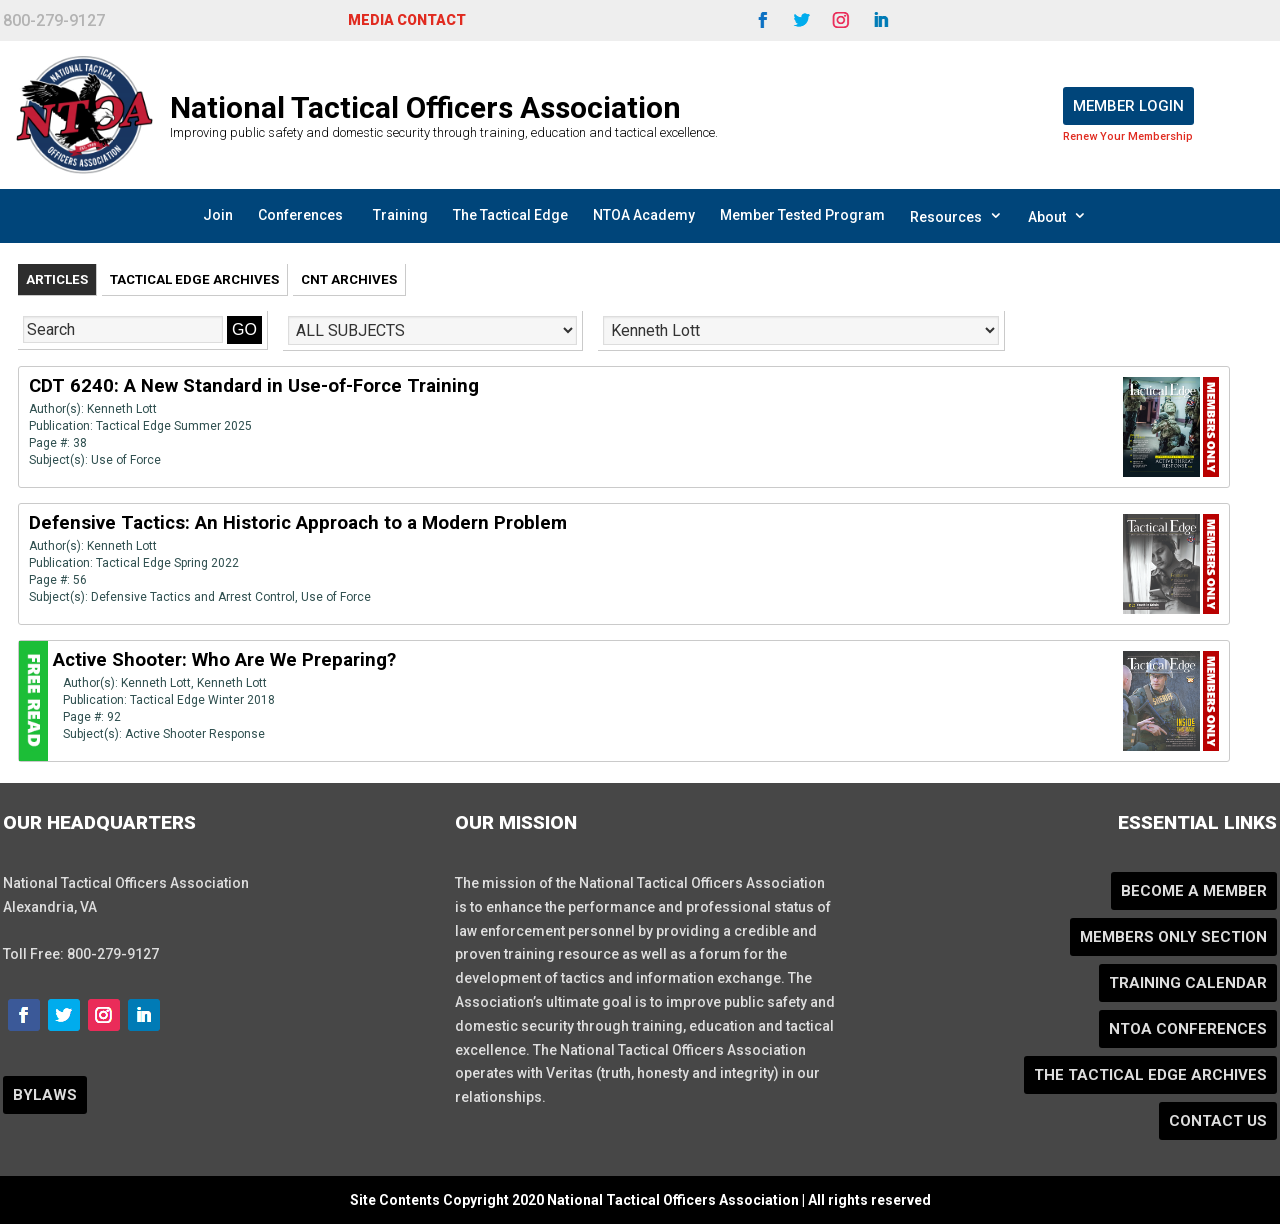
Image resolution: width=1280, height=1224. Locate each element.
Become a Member (1194, 891)
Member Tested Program (802, 215)
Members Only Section (1173, 937)
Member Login (1128, 106)
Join (218, 215)
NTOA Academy (644, 215)
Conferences (300, 215)
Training (400, 215)
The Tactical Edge (510, 215)
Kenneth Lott (122, 409)
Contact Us (1218, 1121)
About (1057, 216)
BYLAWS (45, 1095)
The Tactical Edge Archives (1150, 1075)
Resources (956, 216)
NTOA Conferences (1188, 1029)
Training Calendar (1188, 983)
